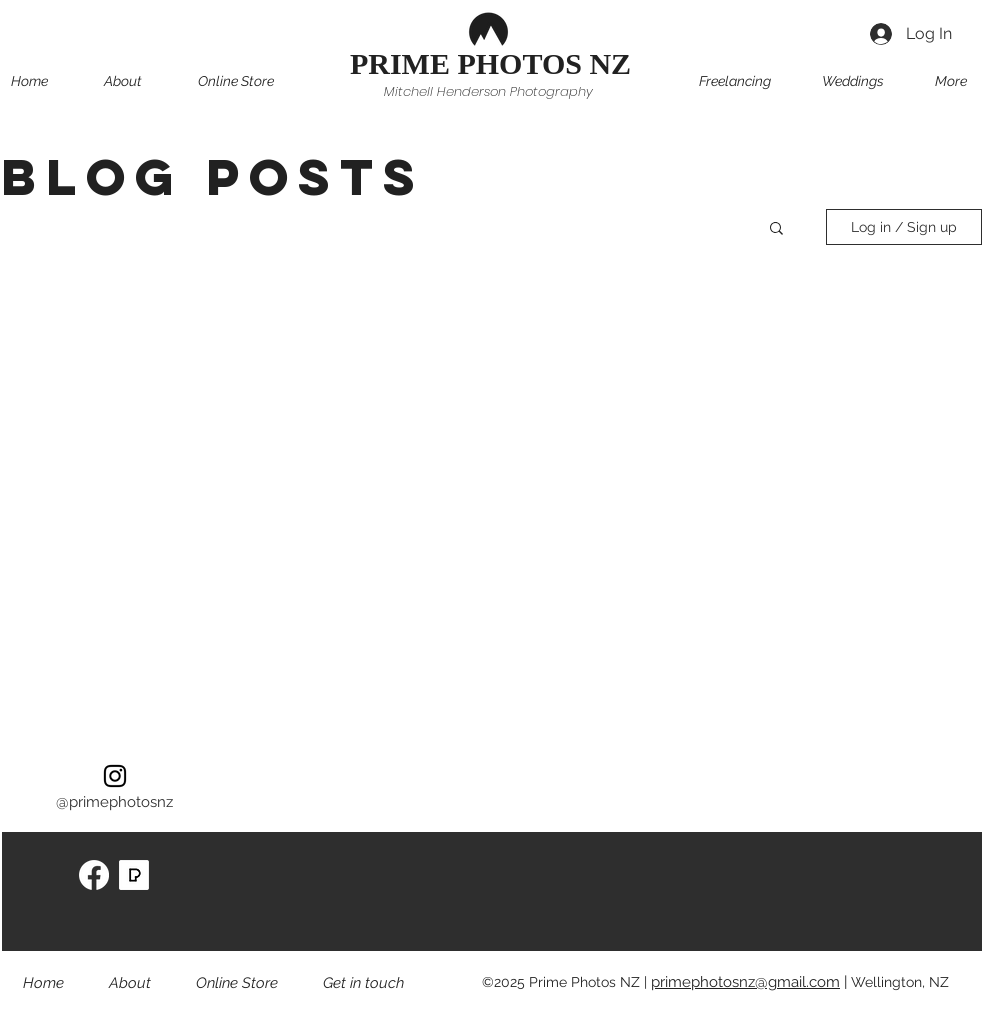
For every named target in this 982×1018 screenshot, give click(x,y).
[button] (254, 81)
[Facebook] (94, 875)
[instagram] (115, 776)
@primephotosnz (114, 802)
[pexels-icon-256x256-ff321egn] (134, 875)
